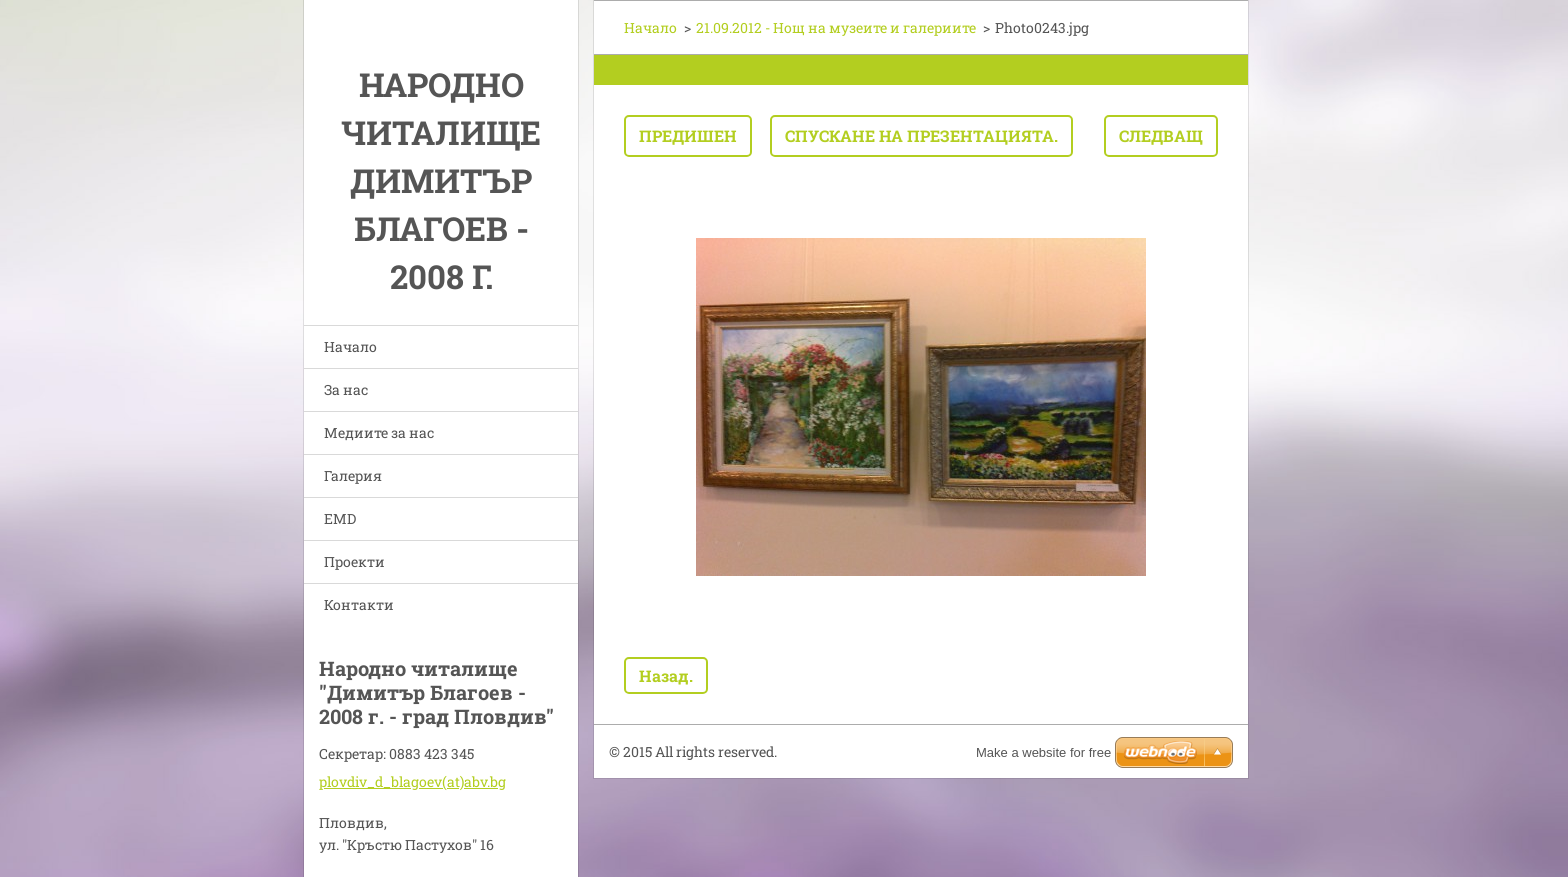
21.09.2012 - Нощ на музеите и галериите (836, 27)
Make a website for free (1043, 752)
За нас (346, 389)
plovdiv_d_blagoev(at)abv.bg (412, 781)
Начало (350, 346)
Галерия (353, 475)
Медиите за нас (379, 432)
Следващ (1161, 135)
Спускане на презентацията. (921, 135)
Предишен (688, 135)
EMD (340, 518)
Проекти (354, 561)
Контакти (359, 604)
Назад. (666, 675)
